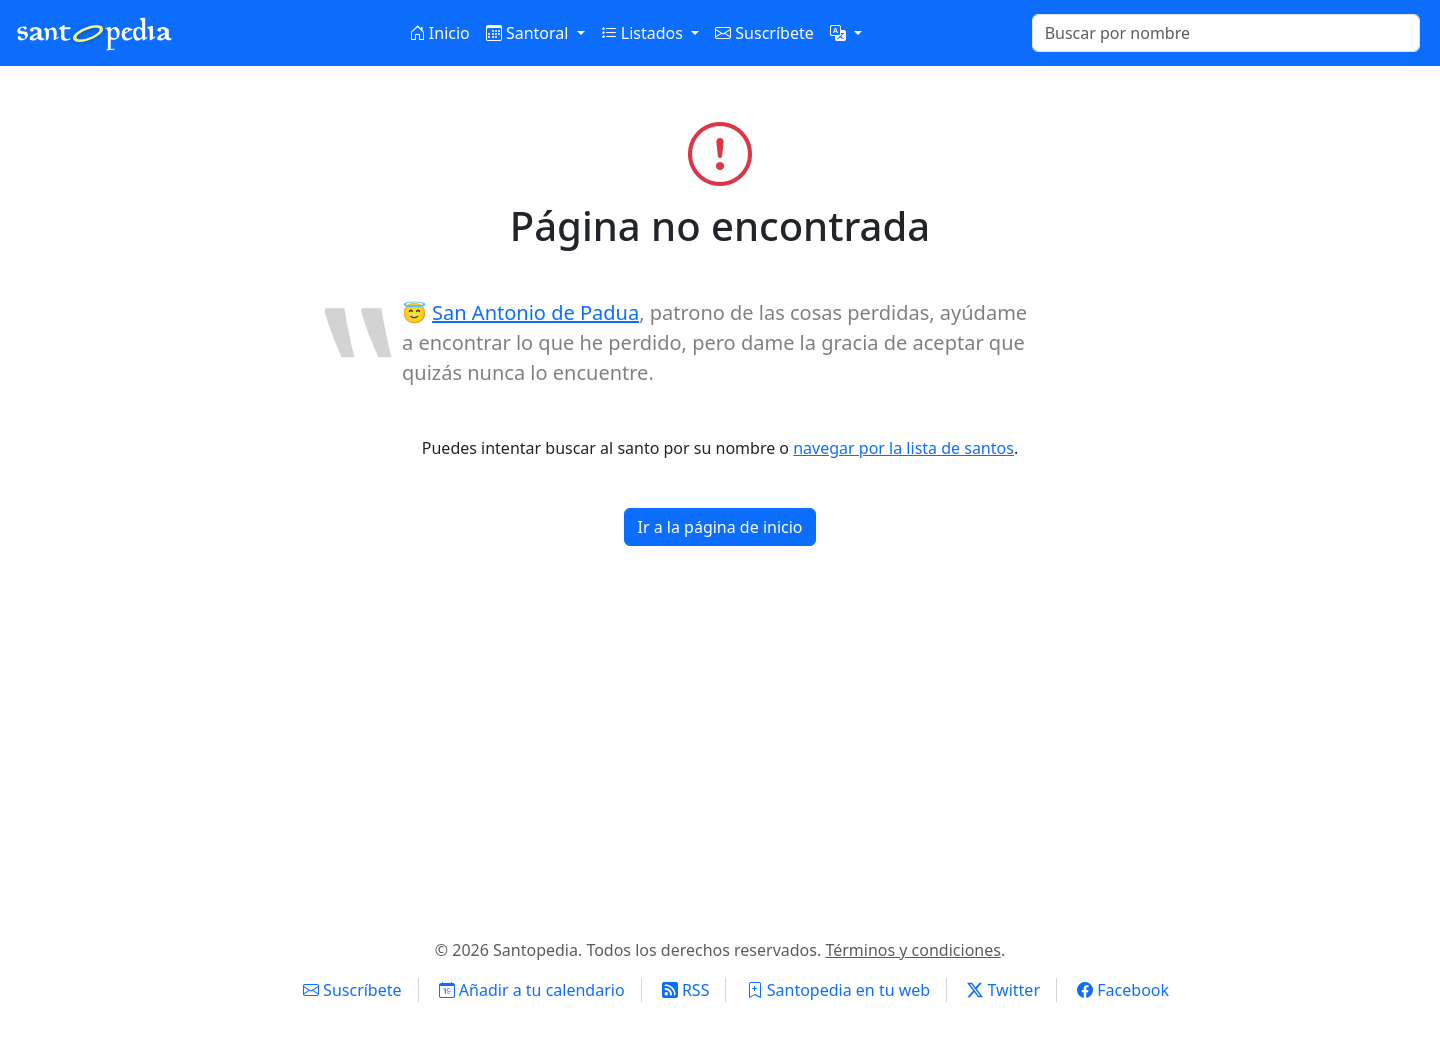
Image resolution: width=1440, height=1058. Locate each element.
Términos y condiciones (913, 950)
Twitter (1003, 990)
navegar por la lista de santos (903, 448)
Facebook (1123, 990)
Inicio (439, 33)
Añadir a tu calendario (532, 990)
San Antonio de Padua (535, 312)
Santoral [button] (529, 33)
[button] (846, 33)
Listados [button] (644, 33)
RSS (686, 990)
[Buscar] (1226, 33)
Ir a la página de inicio (719, 527)
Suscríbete (764, 33)
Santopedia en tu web (839, 990)
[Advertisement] (720, 750)
